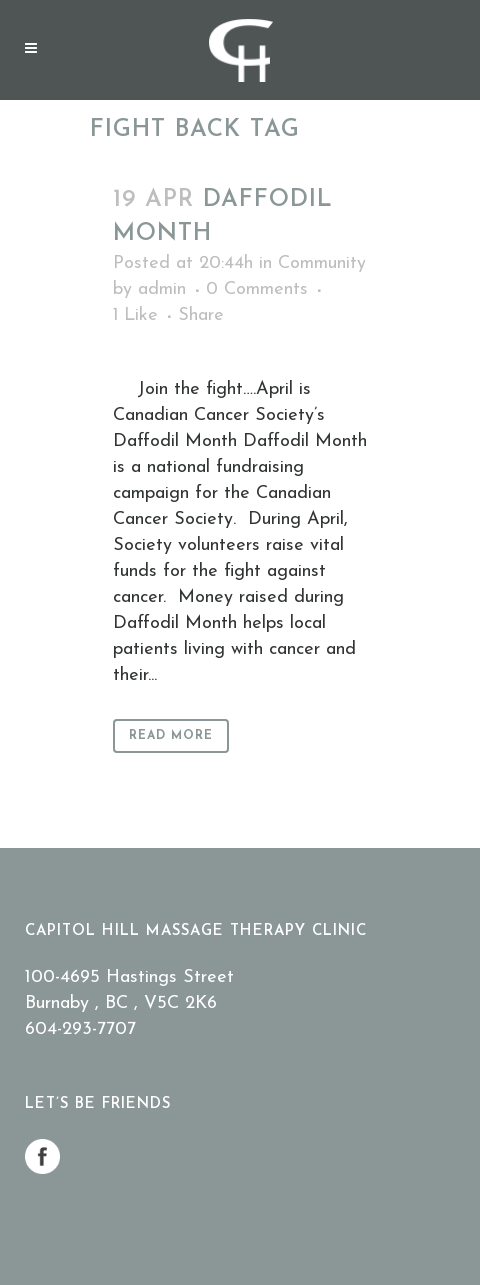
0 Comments (257, 289)
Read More (171, 736)
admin (162, 289)
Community (322, 263)
